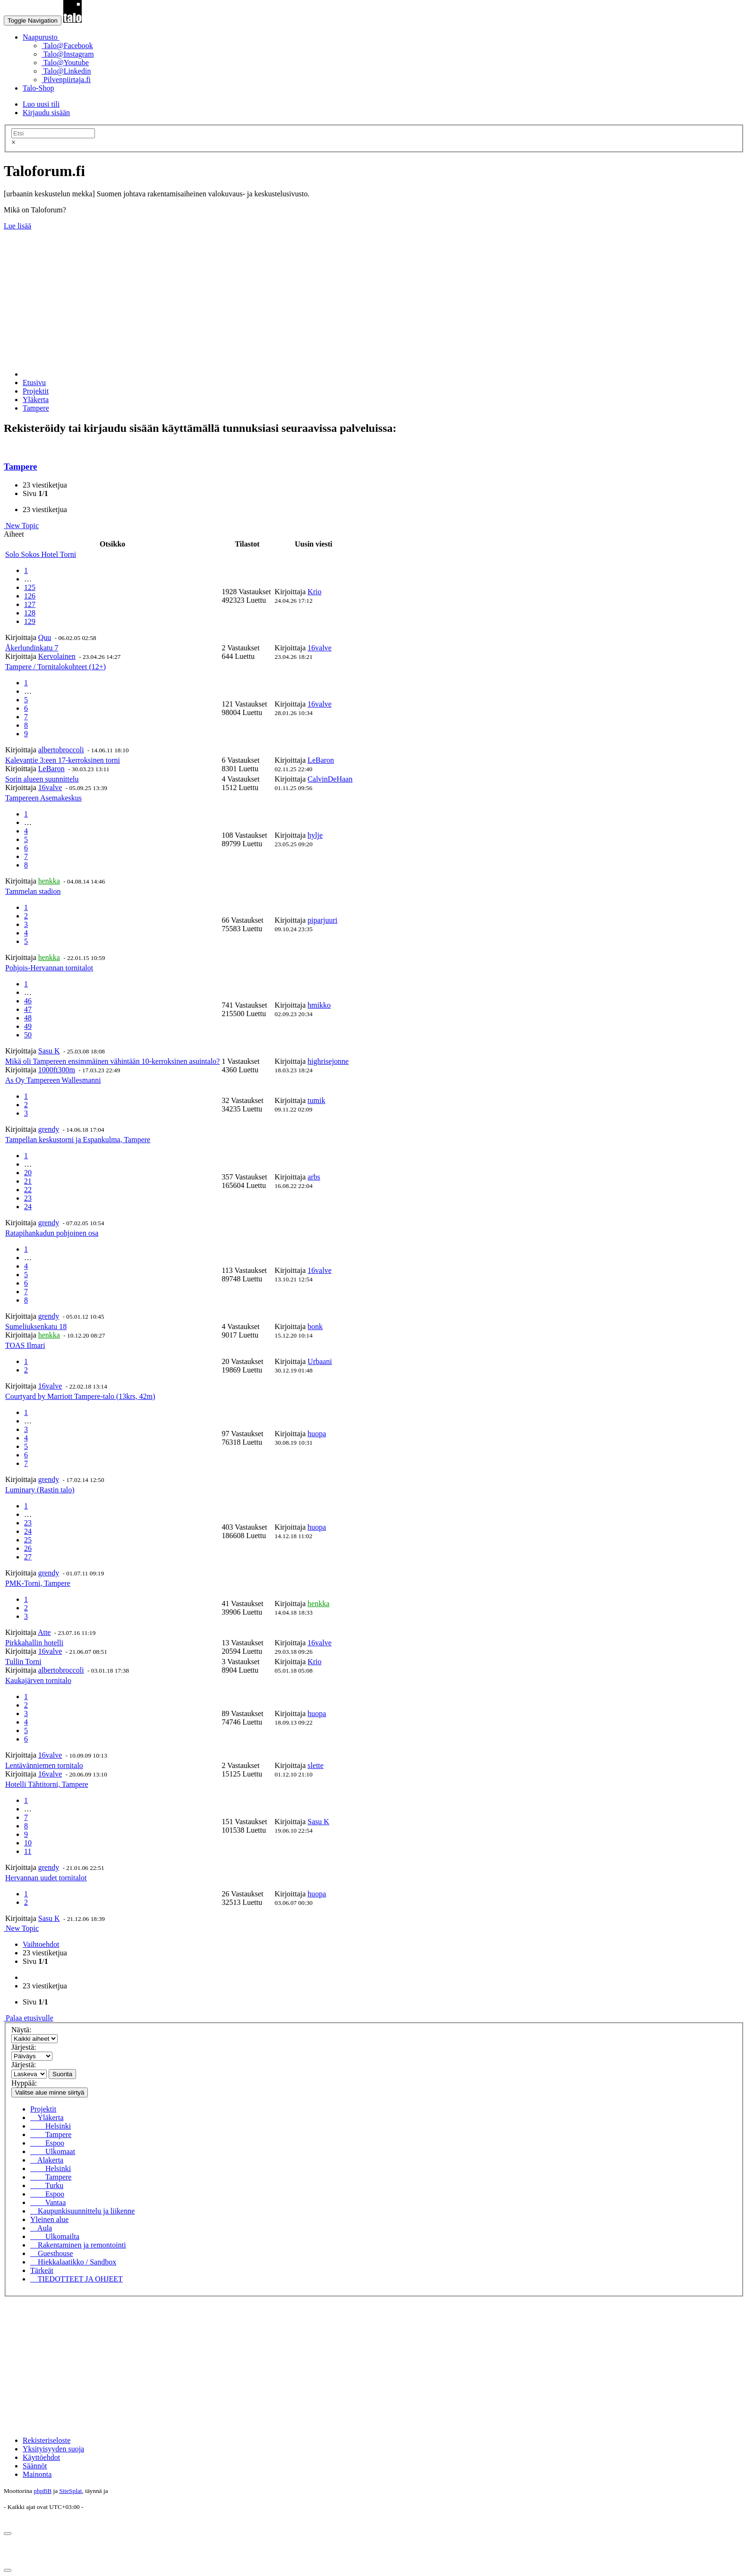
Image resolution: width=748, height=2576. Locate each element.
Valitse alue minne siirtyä (49, 2092)
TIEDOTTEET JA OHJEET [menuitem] (76, 2279)
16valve (319, 648)
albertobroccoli (61, 750)
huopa (316, 1434)
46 (28, 1001)
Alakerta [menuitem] (46, 2160)
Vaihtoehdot (41, 1944)
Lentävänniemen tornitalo (44, 1765)
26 (28, 1548)
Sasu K (49, 1051)
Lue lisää (17, 226)
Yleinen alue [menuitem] (49, 2219)
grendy (48, 1129)
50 (28, 1035)
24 (28, 1207)
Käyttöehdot (41, 2457)
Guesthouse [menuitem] (51, 2253)
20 (28, 1173)
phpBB (42, 2490)
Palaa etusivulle (28, 2018)
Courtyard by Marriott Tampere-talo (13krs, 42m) (80, 1396)
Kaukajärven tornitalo (38, 1680)
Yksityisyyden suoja (53, 2449)
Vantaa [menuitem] (48, 2202)
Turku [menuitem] (46, 2185)
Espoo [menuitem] (47, 2143)
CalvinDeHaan (329, 779)
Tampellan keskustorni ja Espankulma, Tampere (77, 1140)
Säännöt (35, 2466)
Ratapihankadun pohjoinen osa (51, 1233)
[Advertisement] (287, 296)
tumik (316, 1100)
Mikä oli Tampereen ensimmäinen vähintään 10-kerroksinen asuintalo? (112, 1061)
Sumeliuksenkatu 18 (36, 1326)
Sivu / (35, 493)
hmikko (319, 1005)
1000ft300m (56, 1070)
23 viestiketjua (45, 485)
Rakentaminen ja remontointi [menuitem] (78, 2245)
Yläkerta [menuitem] (46, 2117)
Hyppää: (24, 2083)
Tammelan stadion (33, 891)
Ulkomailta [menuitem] (54, 2236)
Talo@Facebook (67, 46)
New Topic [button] (21, 526)
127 (29, 604)
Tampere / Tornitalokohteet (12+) (55, 667)
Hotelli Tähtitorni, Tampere (46, 1784)
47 (28, 1009)
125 (29, 587)
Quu (44, 637)
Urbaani (319, 1361)
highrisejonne (327, 1061)
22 (28, 1190)
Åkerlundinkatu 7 (31, 648)
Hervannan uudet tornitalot (45, 1878)
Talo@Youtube (65, 63)
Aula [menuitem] (41, 2228)
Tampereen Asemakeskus (43, 798)
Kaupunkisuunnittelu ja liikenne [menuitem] (82, 2211)
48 (28, 1018)
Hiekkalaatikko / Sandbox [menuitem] (73, 2262)
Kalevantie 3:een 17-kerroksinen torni (62, 760)
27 (28, 1557)
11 (27, 1851)
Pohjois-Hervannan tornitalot (49, 968)
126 (29, 596)
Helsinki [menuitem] (50, 2126)
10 (28, 1843)
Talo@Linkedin (66, 71)
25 (28, 1540)
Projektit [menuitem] (43, 2109)
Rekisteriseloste (46, 2440)
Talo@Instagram (68, 54)
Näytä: (21, 2030)
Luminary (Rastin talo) (40, 1490)
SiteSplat (70, 2490)
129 (29, 621)
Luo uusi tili (41, 104)
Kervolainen (57, 656)
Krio (314, 592)
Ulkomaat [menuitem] (52, 2151)
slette (315, 1765)
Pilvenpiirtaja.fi (66, 80)
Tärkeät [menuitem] (41, 2270)
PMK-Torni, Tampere (37, 1583)
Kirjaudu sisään (46, 113)
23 (28, 1198)
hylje (315, 835)
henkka (49, 881)
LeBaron (51, 769)
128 (29, 613)
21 (28, 1181)
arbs (313, 1177)
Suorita (62, 2074)
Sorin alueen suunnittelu (42, 779)
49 (28, 1026)
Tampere (20, 466)
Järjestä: (23, 2047)
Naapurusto (41, 37)
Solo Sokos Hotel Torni (40, 554)
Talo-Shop (38, 88)
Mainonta (37, 2474)
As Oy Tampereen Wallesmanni (53, 1080)
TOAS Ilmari (25, 1345)
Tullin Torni (23, 1662)
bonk (315, 1326)
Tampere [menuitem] (50, 2134)
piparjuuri (322, 920)
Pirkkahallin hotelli (34, 1643)
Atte (44, 1632)
